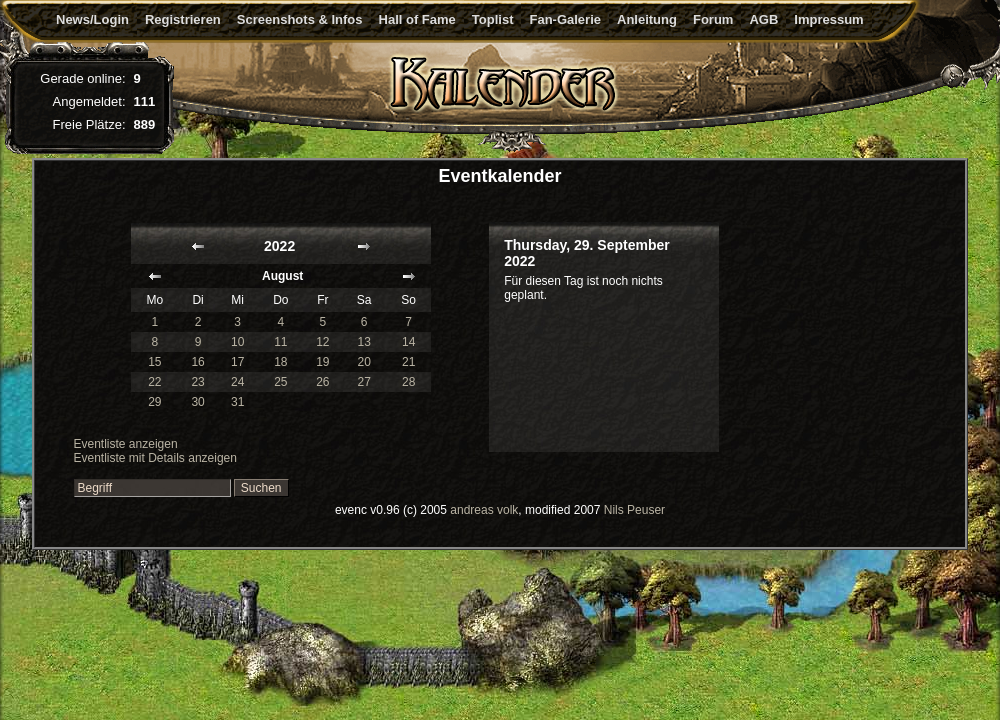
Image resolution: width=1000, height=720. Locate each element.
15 (154, 362)
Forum (713, 19)
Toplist (493, 19)
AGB (763, 19)
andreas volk (484, 510)
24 (237, 382)
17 (237, 362)
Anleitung (647, 19)
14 (408, 342)
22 (154, 382)
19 (322, 362)
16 (197, 362)
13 (364, 342)
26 (322, 382)
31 (237, 402)
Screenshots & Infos (300, 19)
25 (280, 382)
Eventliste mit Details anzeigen (155, 458)
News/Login (92, 19)
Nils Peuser (634, 510)
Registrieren (183, 19)
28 (408, 382)
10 (237, 342)
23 (197, 382)
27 (364, 382)
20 (364, 362)
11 (280, 342)
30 (197, 402)
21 (408, 362)
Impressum (828, 19)
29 (154, 402)
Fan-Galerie (565, 19)
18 (280, 362)
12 (322, 342)
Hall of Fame (417, 19)
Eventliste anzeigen (126, 444)
